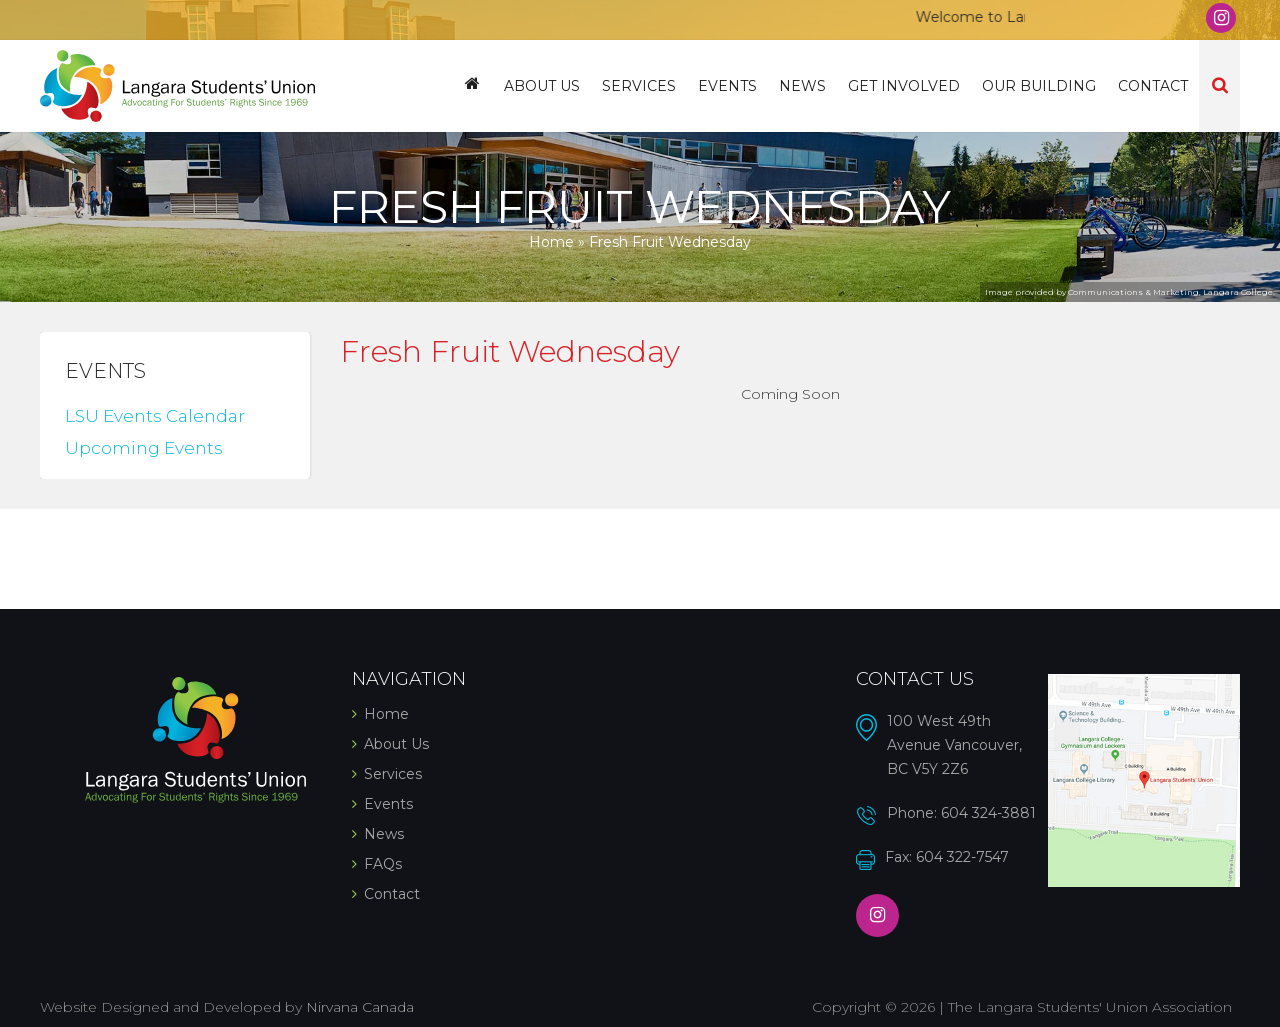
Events (727, 86)
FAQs (383, 864)
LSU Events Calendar (155, 416)
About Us (542, 86)
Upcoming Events (144, 448)
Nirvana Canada (360, 1007)
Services (639, 86)
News (802, 86)
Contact (1153, 86)
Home (472, 86)
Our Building (1039, 86)
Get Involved (904, 86)
